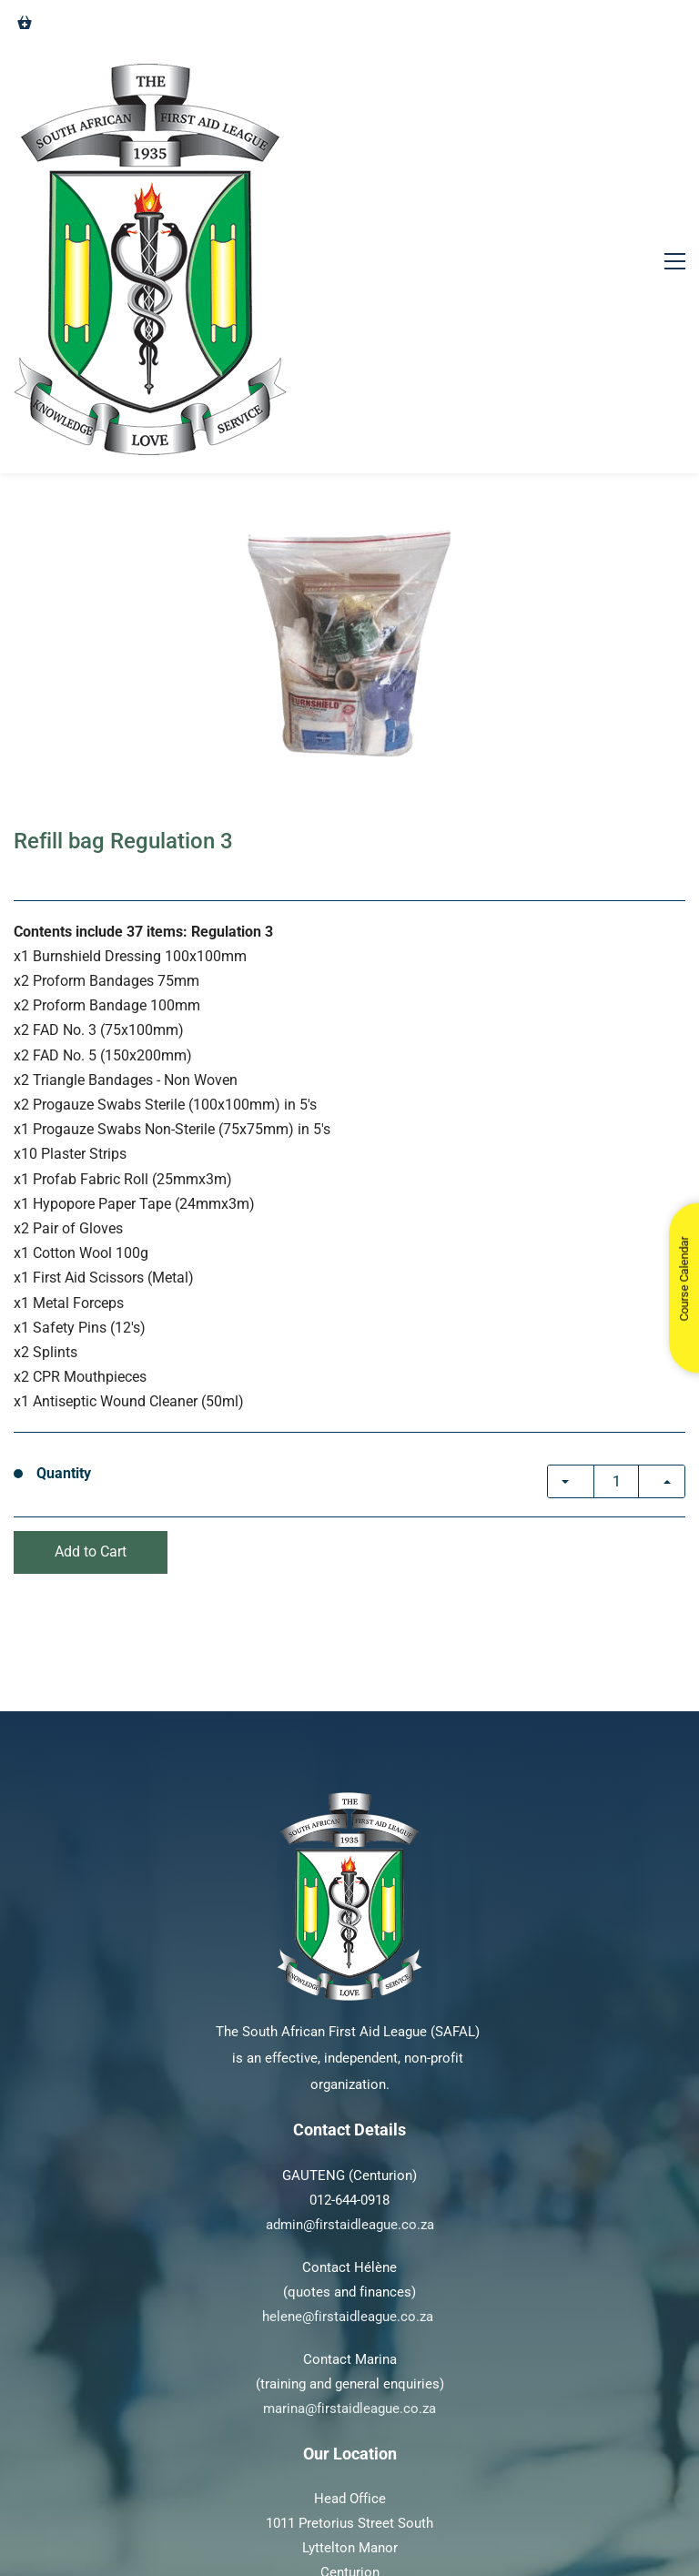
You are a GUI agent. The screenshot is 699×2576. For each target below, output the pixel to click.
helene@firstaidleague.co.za (347, 2106)
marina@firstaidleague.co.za (349, 2198)
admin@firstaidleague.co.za (350, 2014)
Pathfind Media (471, 2517)
